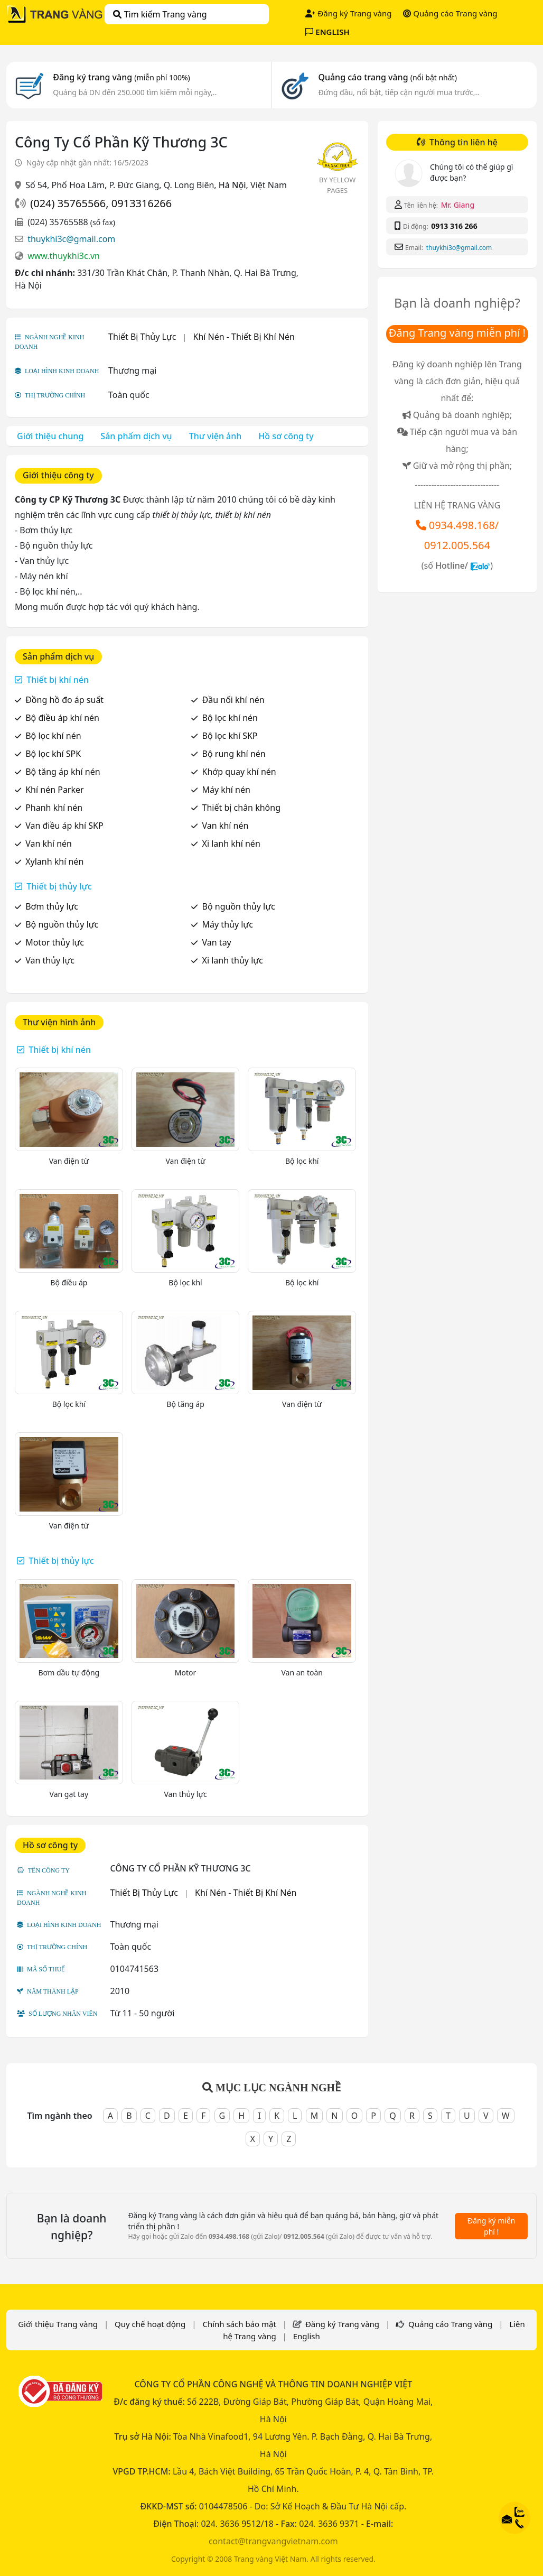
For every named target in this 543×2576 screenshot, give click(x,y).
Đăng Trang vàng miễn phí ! (457, 333)
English (306, 2336)
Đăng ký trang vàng (121, 77)
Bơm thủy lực (51, 906)
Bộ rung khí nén (234, 753)
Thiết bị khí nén (57, 679)
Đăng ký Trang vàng (348, 13)
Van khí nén (225, 825)
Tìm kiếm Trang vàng (160, 14)
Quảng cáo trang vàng (387, 77)
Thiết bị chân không (241, 807)
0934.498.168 (462, 525)
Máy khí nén (226, 789)
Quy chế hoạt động (150, 2324)
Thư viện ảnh (215, 436)
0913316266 (141, 203)
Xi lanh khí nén (231, 843)
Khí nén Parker (54, 789)
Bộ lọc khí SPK (53, 753)
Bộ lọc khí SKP (230, 736)
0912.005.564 (457, 545)
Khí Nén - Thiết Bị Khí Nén (243, 336)
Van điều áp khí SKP (64, 825)
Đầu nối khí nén (233, 700)
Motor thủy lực (54, 942)
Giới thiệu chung (50, 436)
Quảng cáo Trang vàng (450, 13)
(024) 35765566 (68, 203)
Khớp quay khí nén (239, 771)
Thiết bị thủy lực (58, 886)
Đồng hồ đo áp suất (64, 700)
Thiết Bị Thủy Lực (142, 336)
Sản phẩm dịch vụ (136, 436)
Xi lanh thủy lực (232, 960)
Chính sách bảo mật (239, 2324)
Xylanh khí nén (54, 861)
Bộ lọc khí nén (230, 718)
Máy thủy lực (227, 924)
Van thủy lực (49, 960)
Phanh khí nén (53, 807)
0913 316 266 (454, 226)
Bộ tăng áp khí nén (62, 771)
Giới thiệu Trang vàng (58, 2324)
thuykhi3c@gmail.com (71, 239)
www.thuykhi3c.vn (63, 256)
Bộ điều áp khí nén (62, 718)
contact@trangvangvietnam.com (273, 2541)
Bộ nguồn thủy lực (238, 906)
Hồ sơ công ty (285, 436)
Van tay (216, 942)
